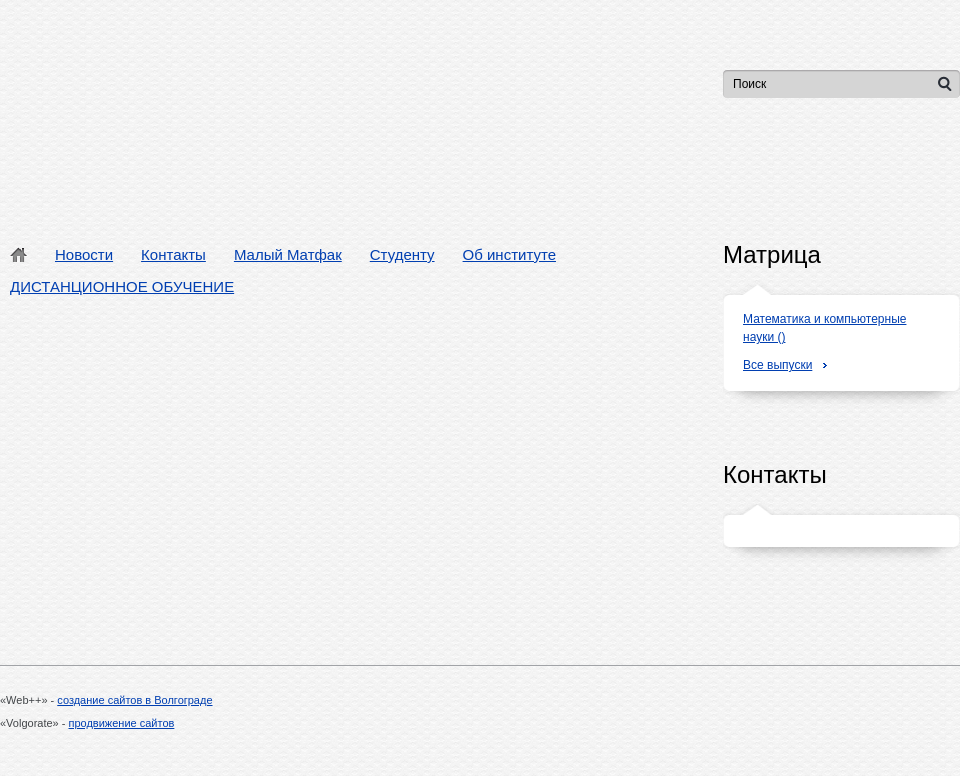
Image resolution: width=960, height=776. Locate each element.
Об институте (509, 254)
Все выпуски (777, 365)
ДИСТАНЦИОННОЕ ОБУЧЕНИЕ (122, 286)
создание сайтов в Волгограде (134, 700)
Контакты (173, 254)
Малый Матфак (288, 254)
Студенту (402, 254)
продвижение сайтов (122, 723)
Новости (84, 254)
